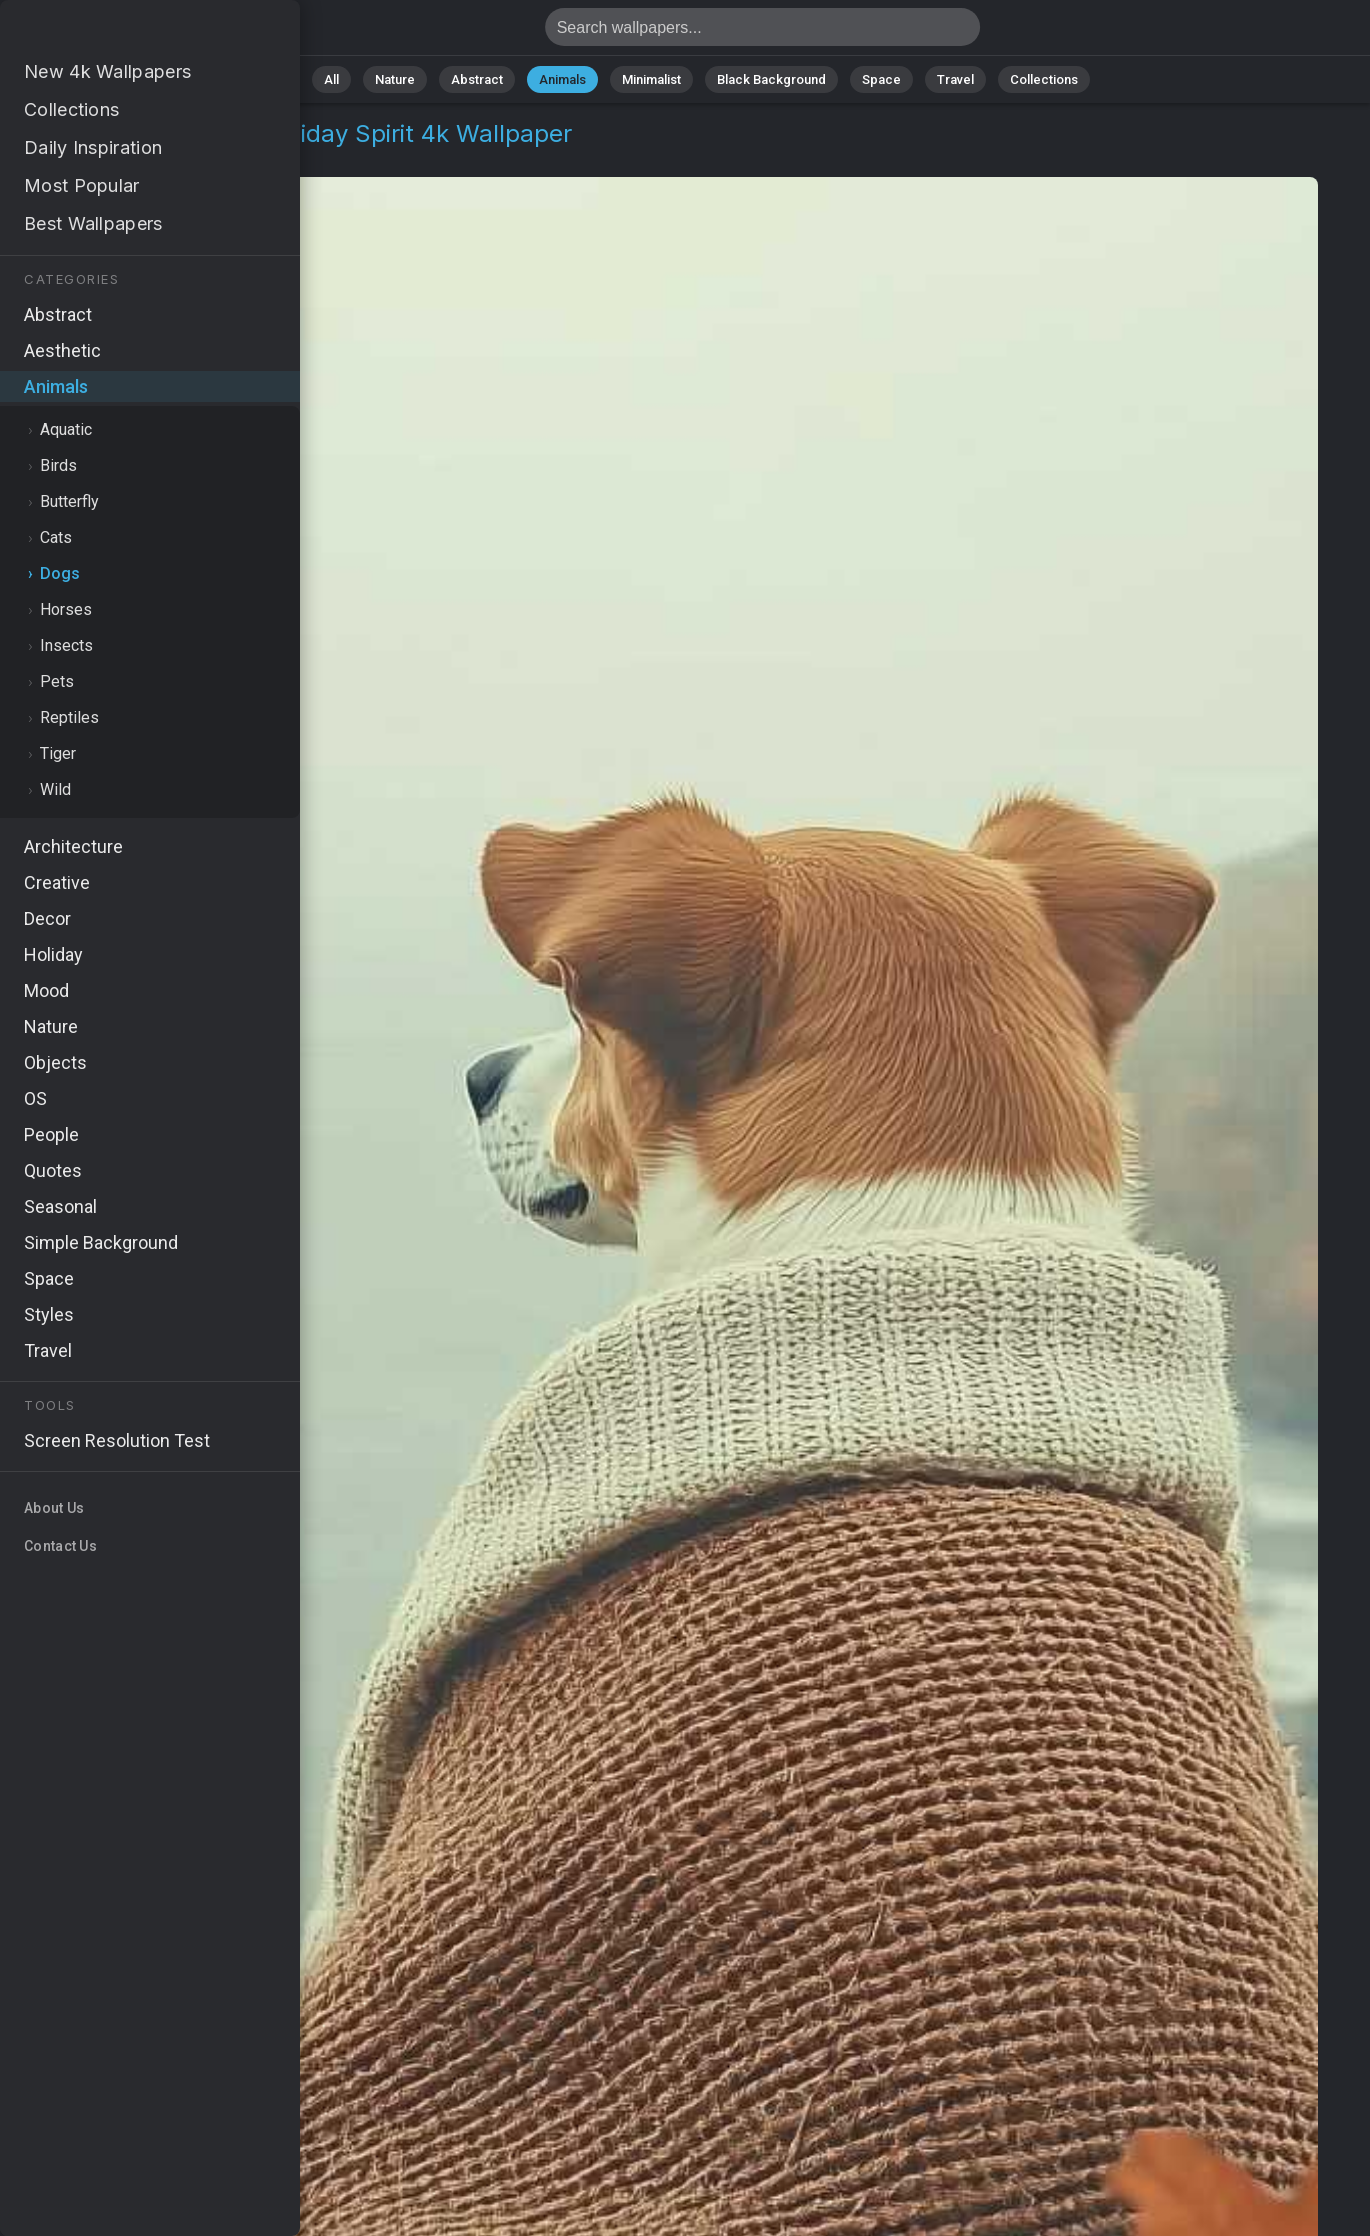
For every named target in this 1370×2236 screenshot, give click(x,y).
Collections (1044, 79)
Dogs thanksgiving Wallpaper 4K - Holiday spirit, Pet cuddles (120, 32)
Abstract (477, 79)
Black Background (771, 79)
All (331, 79)
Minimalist (651, 79)
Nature (395, 79)
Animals (562, 79)
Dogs (154, 157)
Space (881, 79)
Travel (955, 79)
